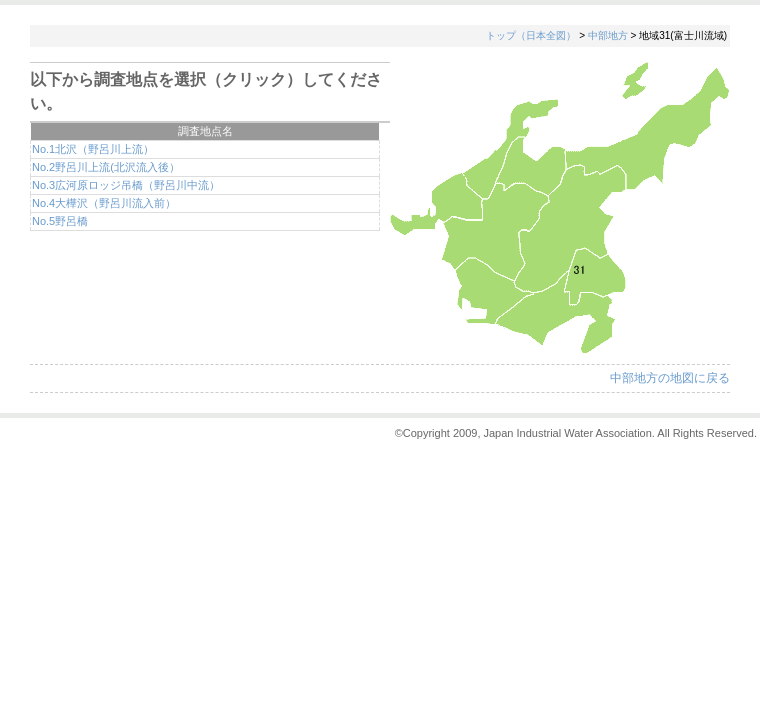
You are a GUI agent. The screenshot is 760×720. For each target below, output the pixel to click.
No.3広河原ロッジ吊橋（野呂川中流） (126, 185)
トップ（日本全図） (531, 35)
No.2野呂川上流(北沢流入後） (106, 167)
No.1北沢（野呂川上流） (93, 149)
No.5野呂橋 (60, 221)
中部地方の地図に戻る (670, 378)
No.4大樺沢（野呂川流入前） (104, 203)
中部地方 (608, 35)
